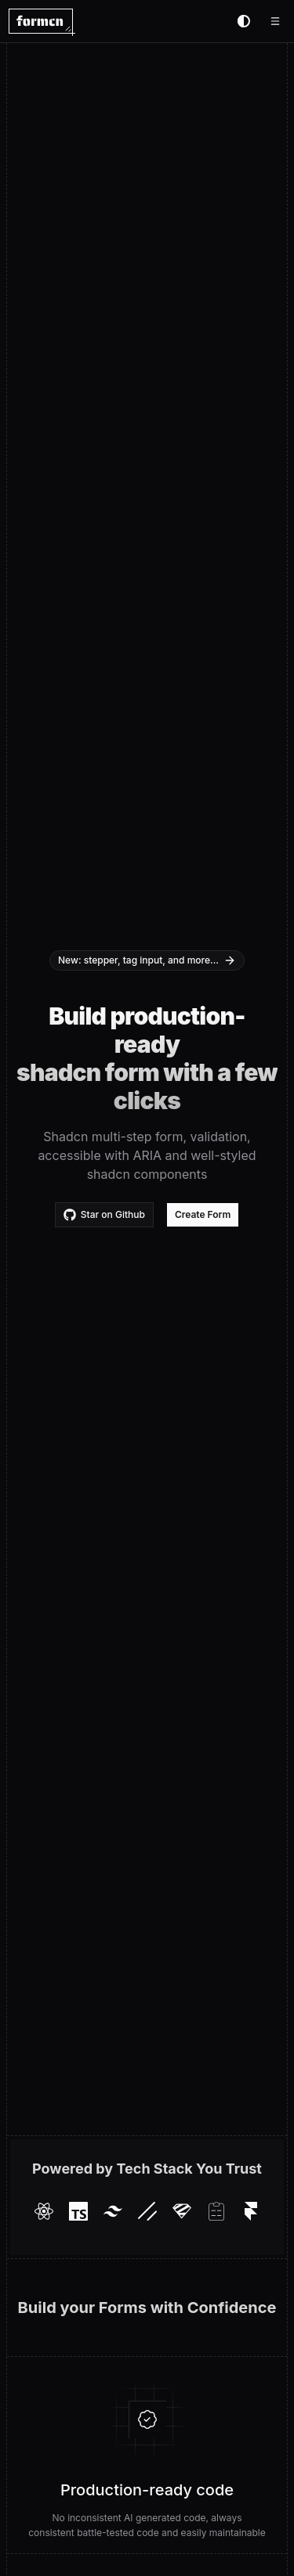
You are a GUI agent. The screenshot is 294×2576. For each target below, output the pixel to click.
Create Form (202, 1214)
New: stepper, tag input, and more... (147, 960)
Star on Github (104, 1215)
